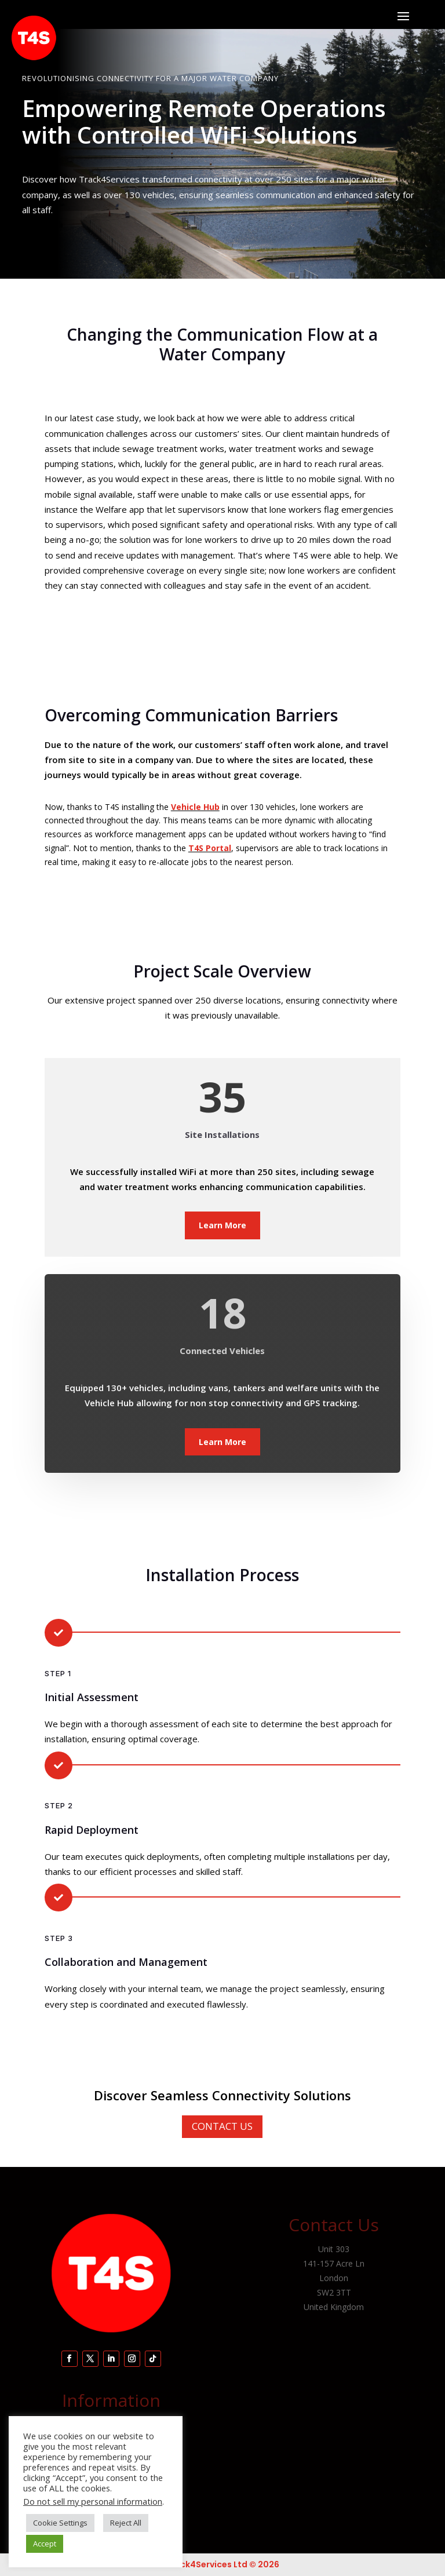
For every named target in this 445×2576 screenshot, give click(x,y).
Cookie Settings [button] (60, 2522)
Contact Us (222, 2126)
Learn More (222, 1225)
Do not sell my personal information (92, 2501)
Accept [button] (44, 2543)
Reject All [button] (125, 2522)
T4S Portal (209, 847)
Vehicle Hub (195, 806)
